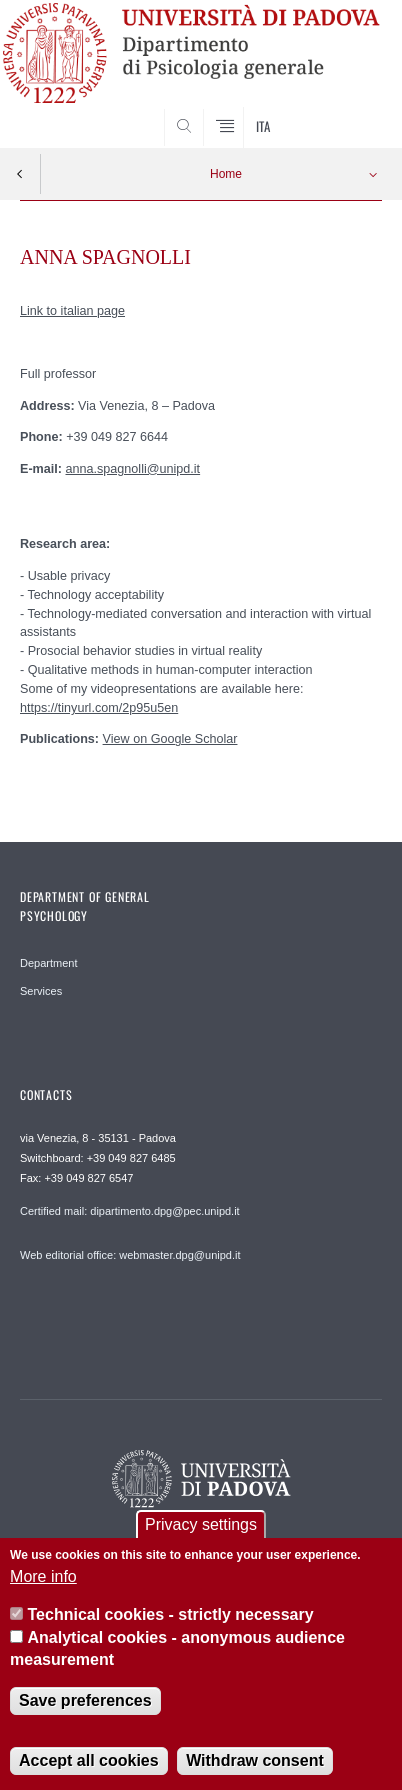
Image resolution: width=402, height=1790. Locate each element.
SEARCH (347, 110)
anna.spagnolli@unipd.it (133, 469)
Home (226, 174)
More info (43, 1592)
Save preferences (85, 1717)
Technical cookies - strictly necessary (171, 1631)
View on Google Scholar (170, 739)
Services (41, 991)
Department (48, 963)
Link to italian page (72, 311)
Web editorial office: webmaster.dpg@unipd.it (130, 1255)
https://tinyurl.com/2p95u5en (99, 708)
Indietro (20, 174)
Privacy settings (201, 1541)
